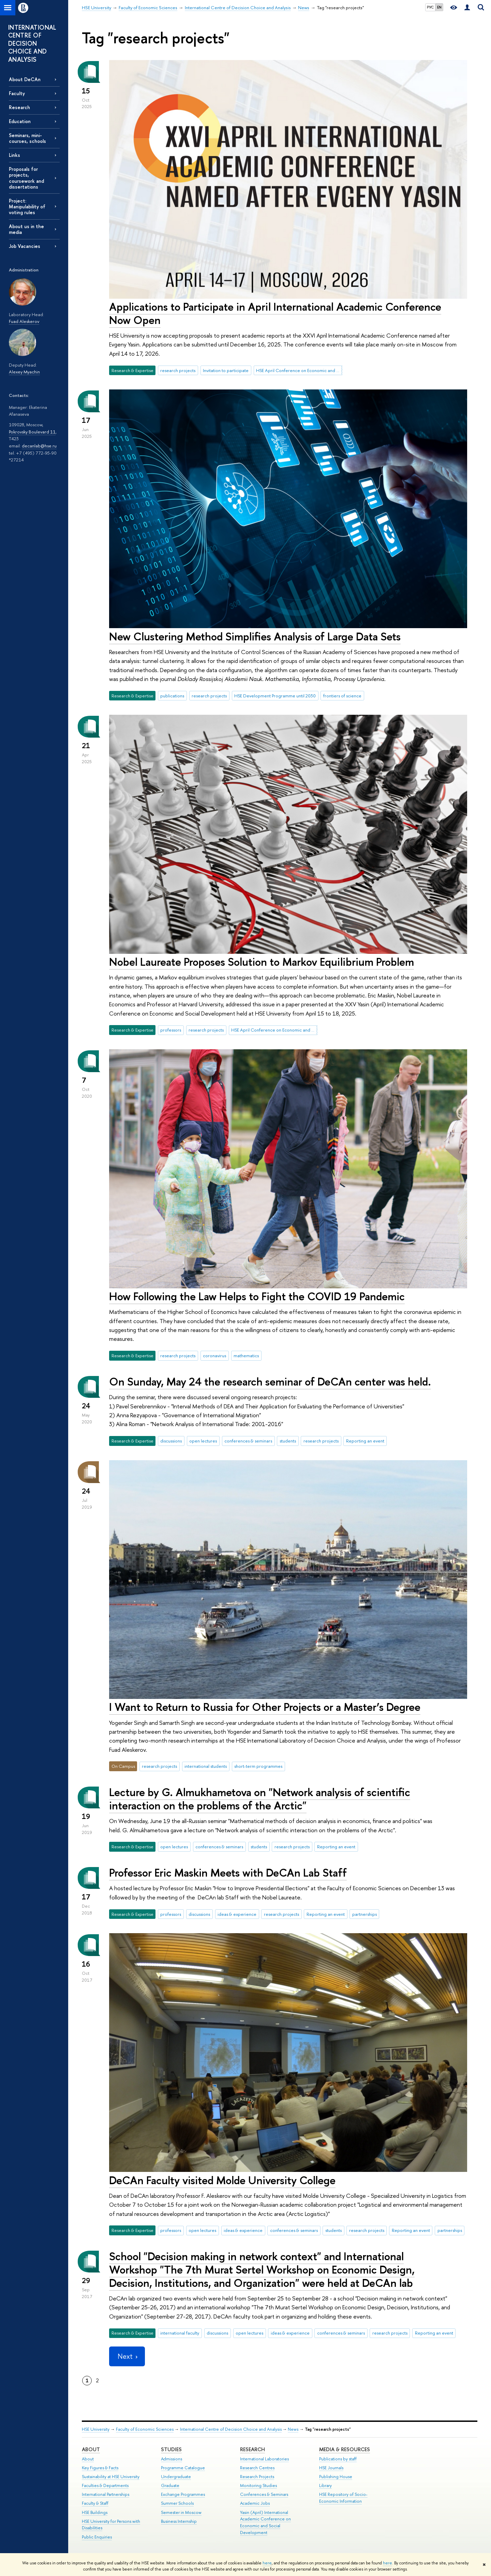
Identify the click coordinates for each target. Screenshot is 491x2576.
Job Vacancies (24, 246)
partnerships (364, 1914)
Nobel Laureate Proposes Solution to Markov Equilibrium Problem (261, 961)
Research (19, 107)
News (293, 2429)
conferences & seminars (248, 1441)
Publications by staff (338, 2459)
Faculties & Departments (105, 2485)
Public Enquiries (97, 2537)
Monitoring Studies (258, 2485)
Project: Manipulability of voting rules (27, 206)
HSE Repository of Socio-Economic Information (343, 2497)
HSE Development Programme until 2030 (275, 696)
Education (20, 121)
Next (127, 2356)
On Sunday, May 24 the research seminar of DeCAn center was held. (270, 1381)
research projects (177, 370)
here (267, 2563)
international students (205, 1766)
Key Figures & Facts (100, 2468)
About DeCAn (25, 79)
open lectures (203, 1441)
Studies (171, 2449)
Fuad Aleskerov (24, 321)
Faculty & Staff (95, 2503)
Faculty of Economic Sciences (145, 2429)
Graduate (170, 2485)
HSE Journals (331, 2468)
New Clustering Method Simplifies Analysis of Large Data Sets (255, 636)
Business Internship (179, 2521)
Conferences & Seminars (264, 2494)
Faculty (17, 93)
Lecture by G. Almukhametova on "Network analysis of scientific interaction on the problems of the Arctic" (259, 1799)
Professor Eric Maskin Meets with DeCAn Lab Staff (228, 1872)
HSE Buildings (94, 2512)
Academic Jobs (255, 2503)
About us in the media (26, 229)
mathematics (246, 1355)
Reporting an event (365, 1441)
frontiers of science (342, 696)
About (91, 2449)
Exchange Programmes (183, 2494)
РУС (430, 7)
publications (172, 696)
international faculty (179, 2333)
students (288, 1441)
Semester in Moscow (181, 2512)
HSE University (95, 2429)
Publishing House (335, 2476)
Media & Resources (344, 2449)
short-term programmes (258, 1766)
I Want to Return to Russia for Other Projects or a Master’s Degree (264, 1706)
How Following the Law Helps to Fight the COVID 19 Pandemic (257, 1296)
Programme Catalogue (183, 2468)
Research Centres (257, 2468)
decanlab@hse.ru (39, 446)
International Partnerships (105, 2494)
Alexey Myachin (24, 372)
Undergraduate (176, 2476)
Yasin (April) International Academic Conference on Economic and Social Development (265, 2522)
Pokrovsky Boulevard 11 (32, 432)
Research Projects (257, 2476)
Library (325, 2485)
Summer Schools (177, 2503)
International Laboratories (264, 2459)
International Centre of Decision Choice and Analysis (231, 2429)
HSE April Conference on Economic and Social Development (299, 370)
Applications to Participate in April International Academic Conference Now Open (275, 313)
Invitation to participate (226, 370)
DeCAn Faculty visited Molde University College (222, 2180)
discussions (171, 1441)
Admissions (171, 2459)
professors (170, 1030)
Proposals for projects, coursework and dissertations (26, 178)
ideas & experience (237, 1914)
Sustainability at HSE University (110, 2476)
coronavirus (214, 1355)
